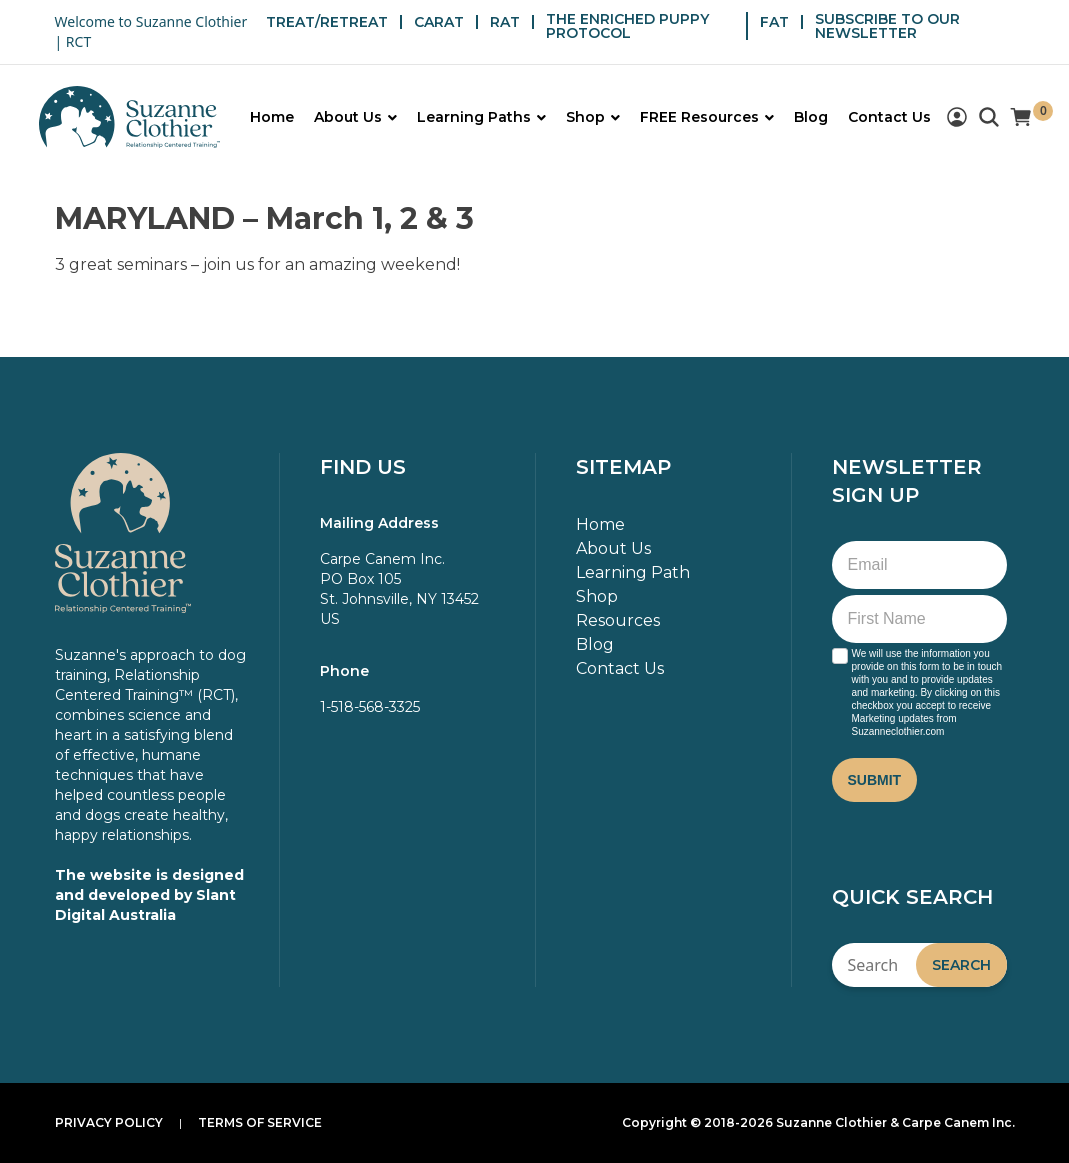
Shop (597, 596)
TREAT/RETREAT (327, 22)
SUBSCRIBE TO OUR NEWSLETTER (887, 26)
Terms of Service (260, 1122)
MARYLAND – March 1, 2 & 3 (264, 218)
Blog (595, 644)
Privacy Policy (109, 1122)
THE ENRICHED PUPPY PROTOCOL (627, 26)
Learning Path (633, 572)
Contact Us (620, 668)
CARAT (439, 22)
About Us (613, 548)
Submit (875, 780)
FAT (774, 22)
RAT (505, 22)
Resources (618, 620)
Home (600, 524)
